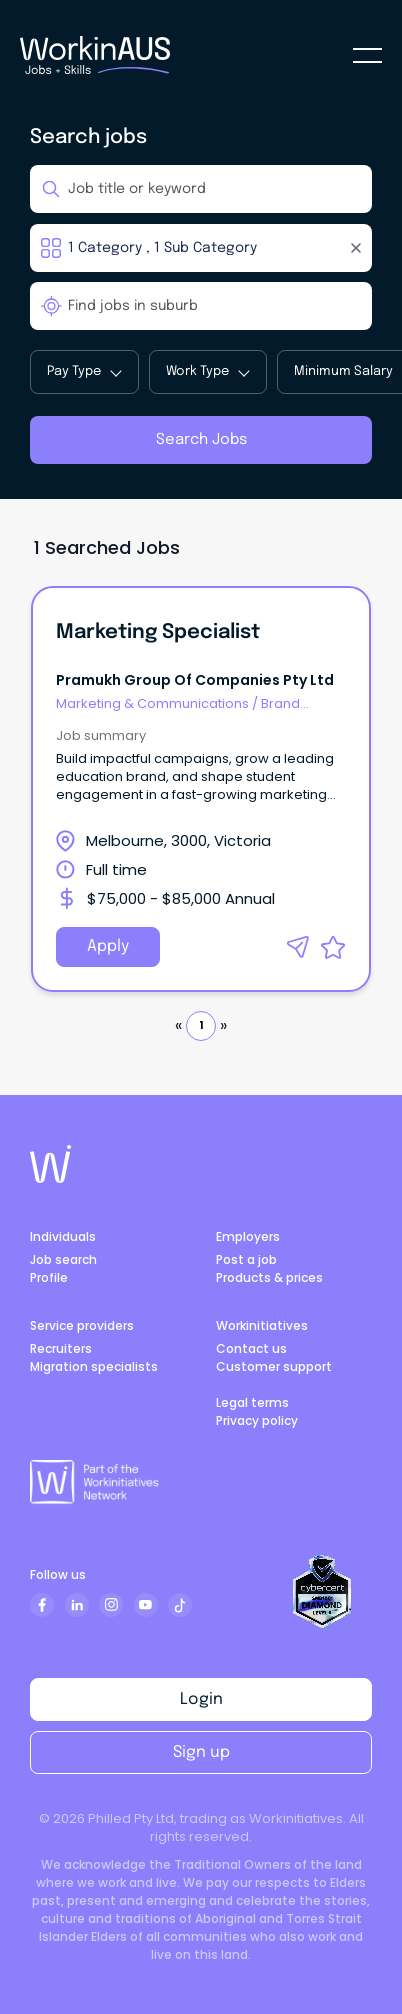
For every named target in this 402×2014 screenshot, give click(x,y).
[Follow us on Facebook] (42, 1605)
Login (201, 1699)
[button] (298, 947)
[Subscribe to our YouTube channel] (146, 1605)
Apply (108, 946)
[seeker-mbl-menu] (367, 55)
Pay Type (84, 371)
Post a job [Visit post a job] (246, 1259)
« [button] (178, 1025)
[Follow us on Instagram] (111, 1605)
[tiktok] (180, 1605)
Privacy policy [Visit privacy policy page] (257, 1420)
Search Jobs (201, 440)
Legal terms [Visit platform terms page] (252, 1402)
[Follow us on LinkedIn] (77, 1605)
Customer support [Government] (274, 1366)
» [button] (223, 1025)
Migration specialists (94, 1366)
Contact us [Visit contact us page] (251, 1348)
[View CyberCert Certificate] (322, 1592)
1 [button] (201, 1025)
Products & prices (269, 1277)
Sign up (201, 1752)
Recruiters (61, 1348)
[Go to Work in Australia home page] (50, 1164)
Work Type (207, 371)
